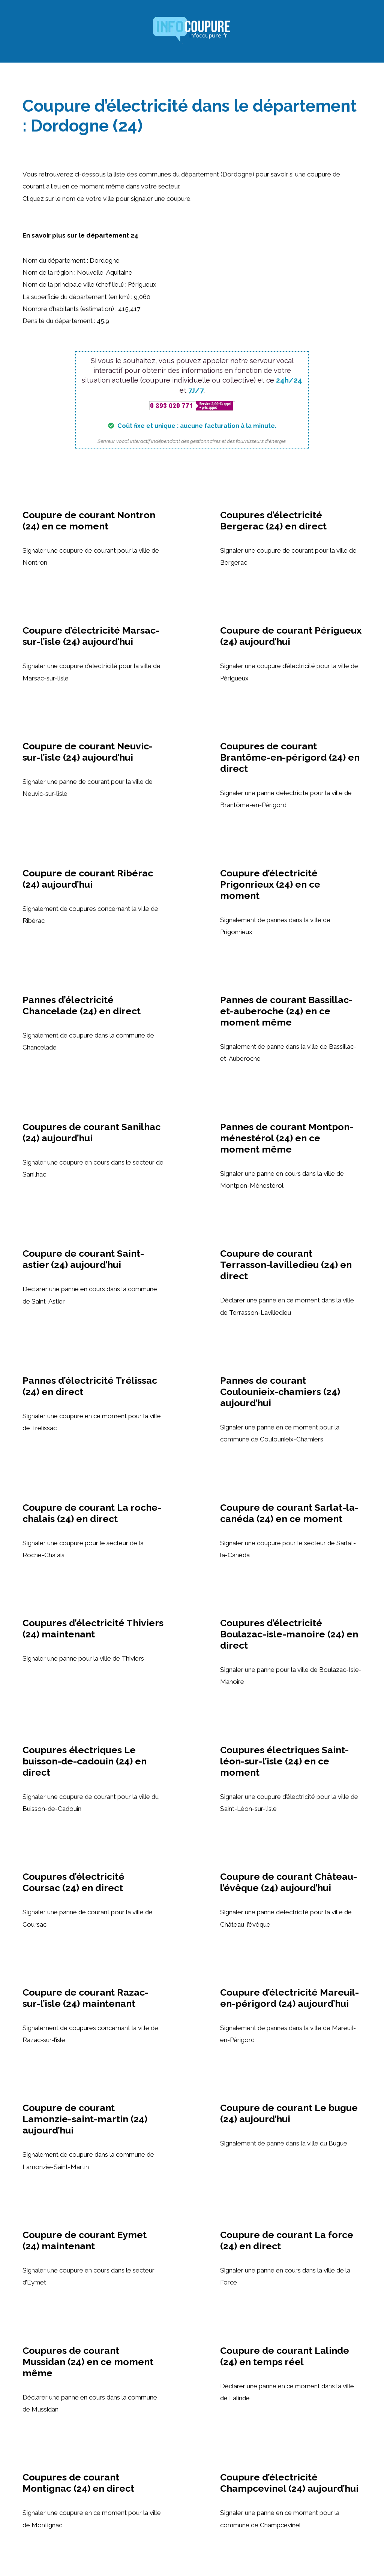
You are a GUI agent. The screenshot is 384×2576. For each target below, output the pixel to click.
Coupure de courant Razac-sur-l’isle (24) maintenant (85, 1998)
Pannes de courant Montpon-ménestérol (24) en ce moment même (286, 1138)
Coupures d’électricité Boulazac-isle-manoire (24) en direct (289, 1634)
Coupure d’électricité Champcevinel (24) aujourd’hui (289, 2482)
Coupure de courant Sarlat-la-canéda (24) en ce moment (289, 1513)
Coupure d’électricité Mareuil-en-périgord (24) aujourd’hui (289, 1998)
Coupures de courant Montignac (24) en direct (78, 2482)
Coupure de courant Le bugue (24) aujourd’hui (289, 2113)
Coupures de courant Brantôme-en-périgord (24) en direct (290, 757)
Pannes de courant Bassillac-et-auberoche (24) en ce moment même (286, 1011)
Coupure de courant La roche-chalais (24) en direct (91, 1513)
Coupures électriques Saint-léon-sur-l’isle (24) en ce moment (284, 1761)
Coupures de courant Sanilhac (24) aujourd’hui (91, 1132)
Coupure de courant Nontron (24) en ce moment (88, 520)
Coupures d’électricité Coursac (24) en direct (73, 1882)
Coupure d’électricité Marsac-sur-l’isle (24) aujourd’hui (90, 636)
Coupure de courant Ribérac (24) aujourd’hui (87, 878)
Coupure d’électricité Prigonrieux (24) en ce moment (270, 884)
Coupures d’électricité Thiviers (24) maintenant (93, 1628)
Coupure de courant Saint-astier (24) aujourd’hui (83, 1259)
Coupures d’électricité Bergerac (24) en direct (273, 520)
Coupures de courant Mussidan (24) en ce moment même (87, 2362)
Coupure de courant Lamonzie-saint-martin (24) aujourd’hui (84, 2119)
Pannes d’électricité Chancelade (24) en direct (81, 1005)
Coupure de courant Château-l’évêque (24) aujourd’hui (288, 1882)
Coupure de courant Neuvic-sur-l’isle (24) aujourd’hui (87, 751)
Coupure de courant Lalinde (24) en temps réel (284, 2356)
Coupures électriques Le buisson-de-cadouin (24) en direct (84, 1761)
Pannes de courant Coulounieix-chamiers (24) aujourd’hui (280, 1391)
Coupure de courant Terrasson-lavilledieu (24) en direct (286, 1264)
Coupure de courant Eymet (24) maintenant (84, 2240)
